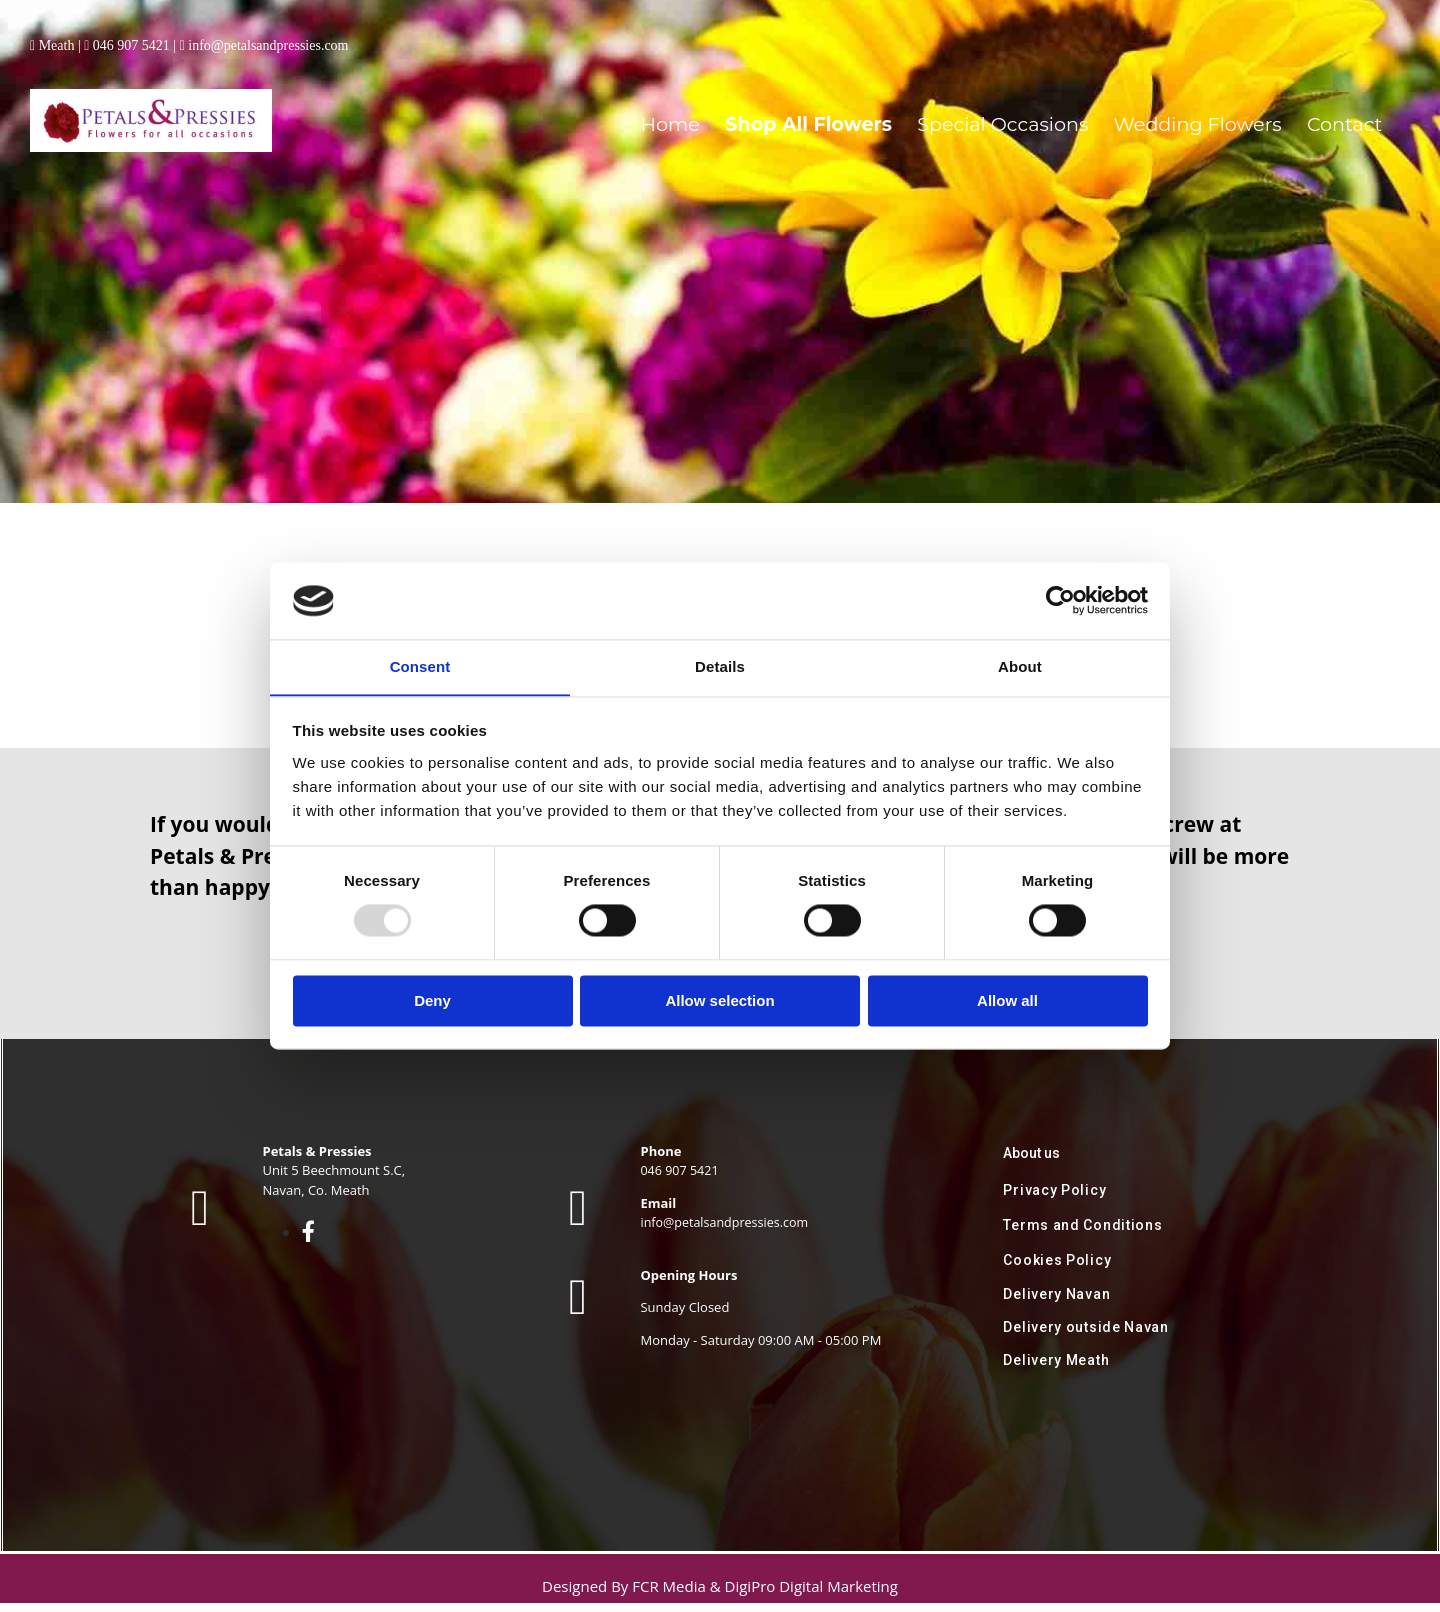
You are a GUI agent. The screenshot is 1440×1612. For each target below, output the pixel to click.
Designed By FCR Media (626, 1595)
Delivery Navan (1056, 1303)
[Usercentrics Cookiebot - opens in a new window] (1060, 600)
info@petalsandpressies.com (268, 45)
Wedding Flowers (1233, 103)
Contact (1352, 103)
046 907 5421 (131, 45)
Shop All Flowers (924, 103)
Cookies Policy (1057, 1269)
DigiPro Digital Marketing (811, 1595)
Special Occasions (1079, 103)
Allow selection (719, 1001)
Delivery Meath (1056, 1369)
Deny (432, 1001)
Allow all (1007, 1001)
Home (810, 103)
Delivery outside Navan (1085, 1336)
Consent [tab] (420, 666)
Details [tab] (720, 666)
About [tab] (1020, 666)
